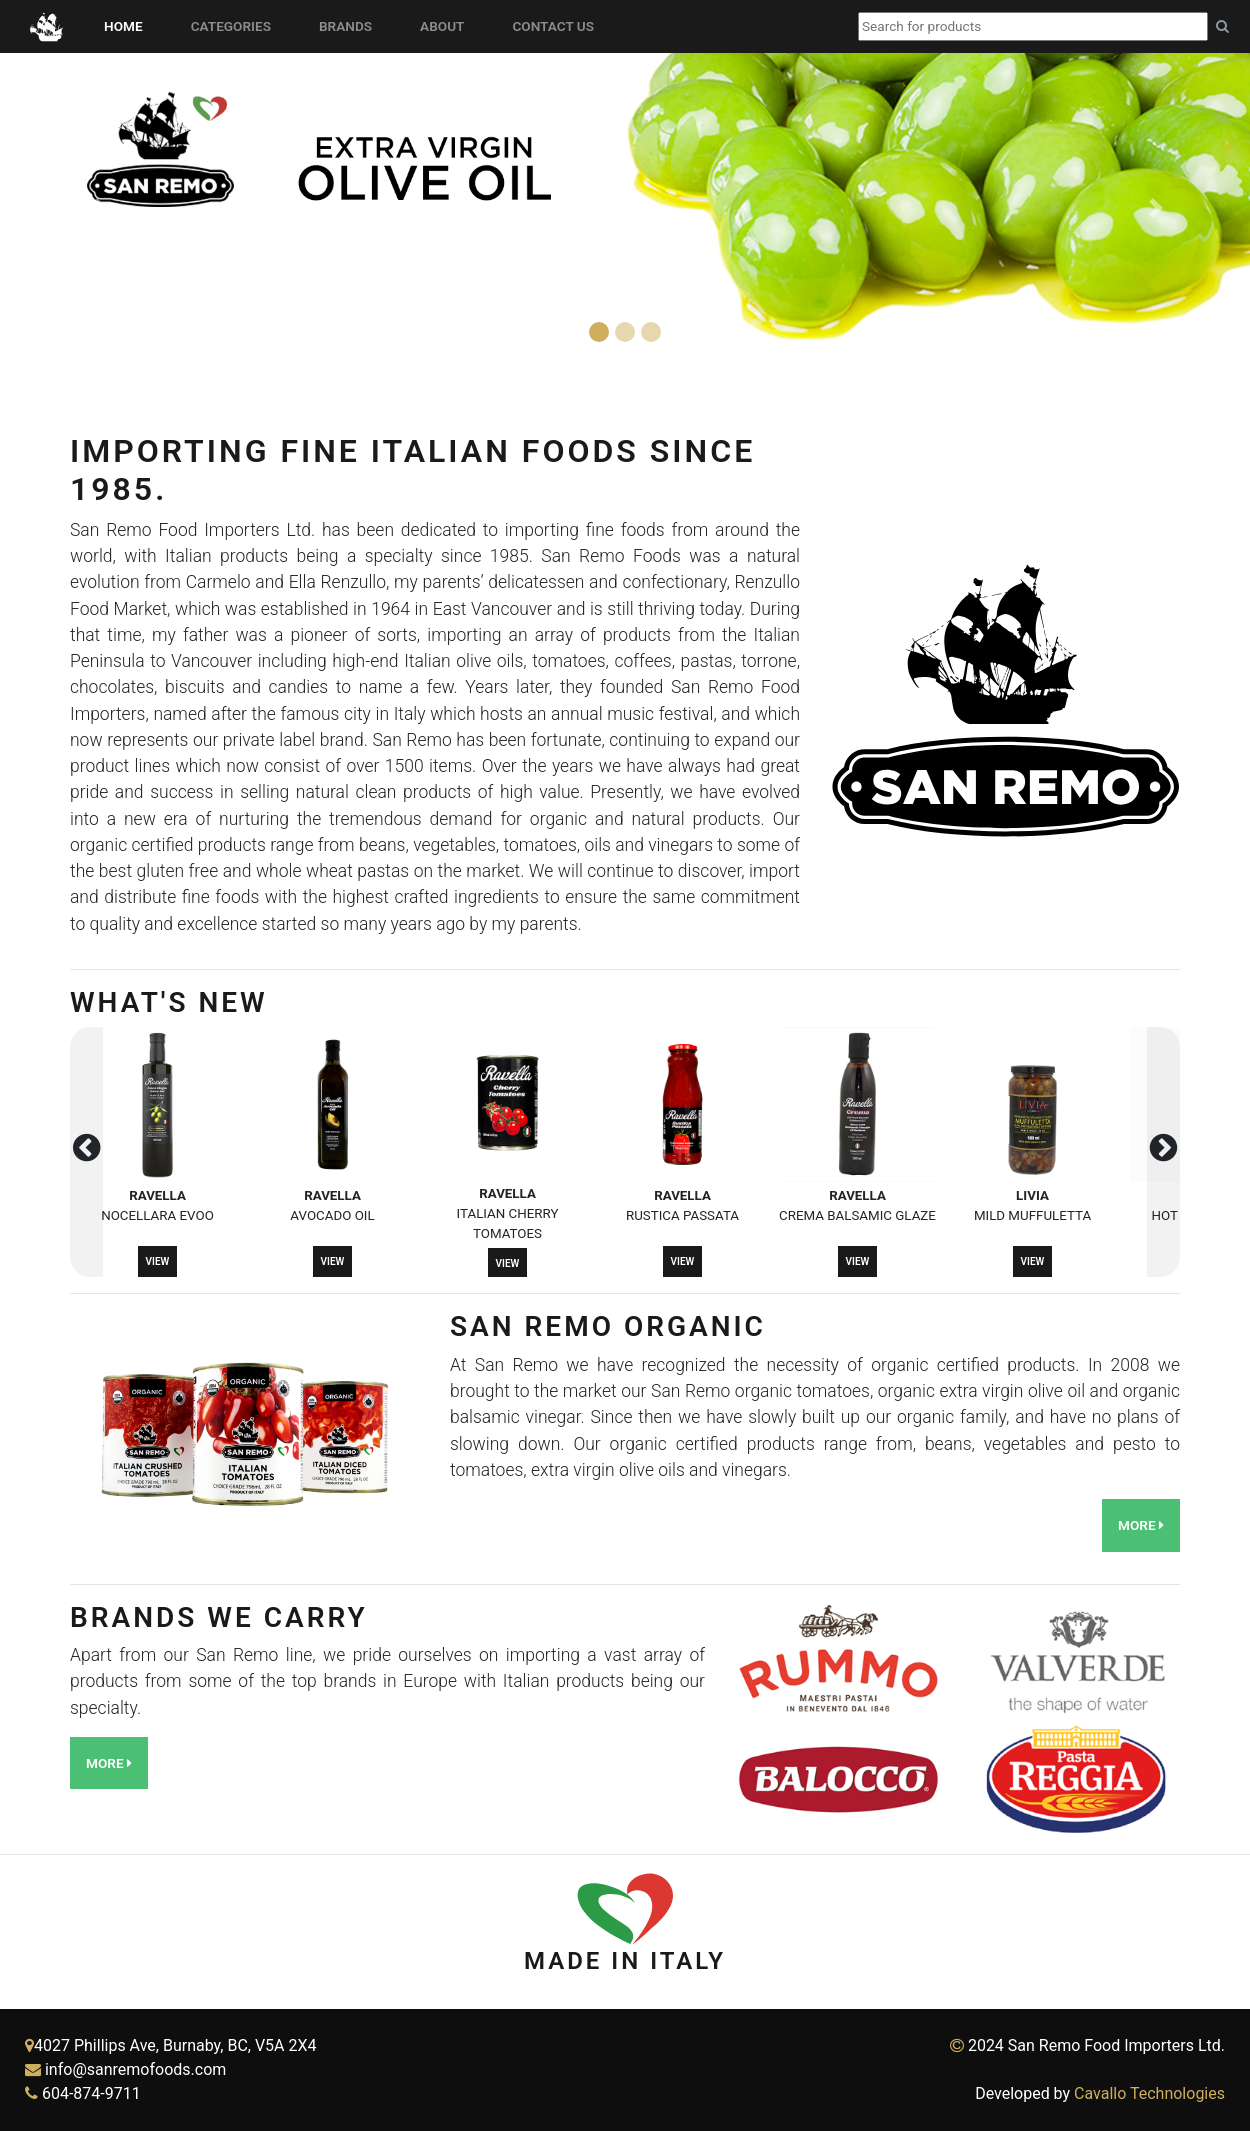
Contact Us (557, 24)
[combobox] (1033, 26)
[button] (94, 208)
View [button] (158, 1261)
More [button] (1141, 1525)
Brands (349, 24)
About (446, 24)
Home (127, 24)
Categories (235, 24)
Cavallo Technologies (1149, 2093)
